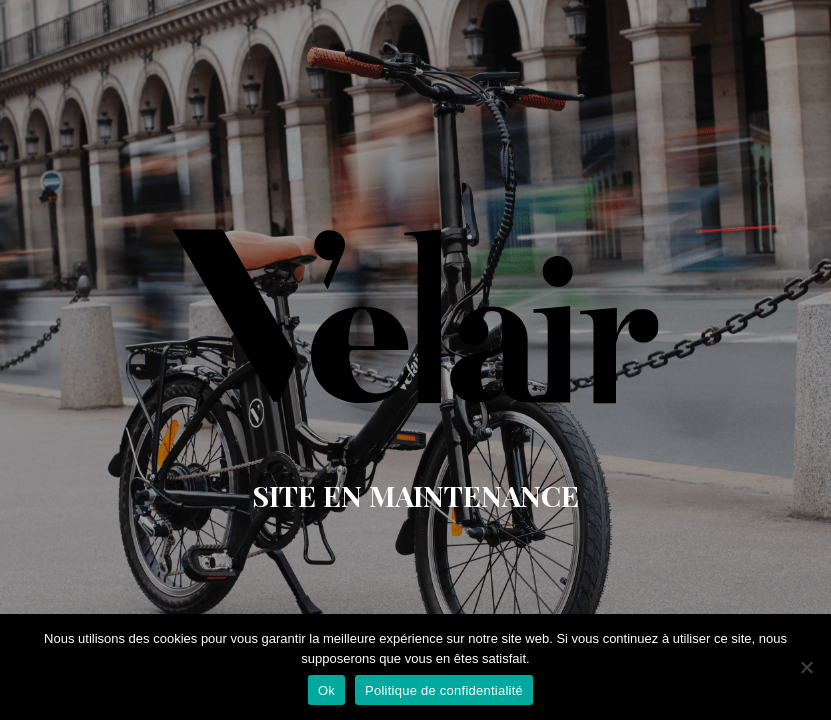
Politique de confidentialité (444, 690)
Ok (326, 690)
